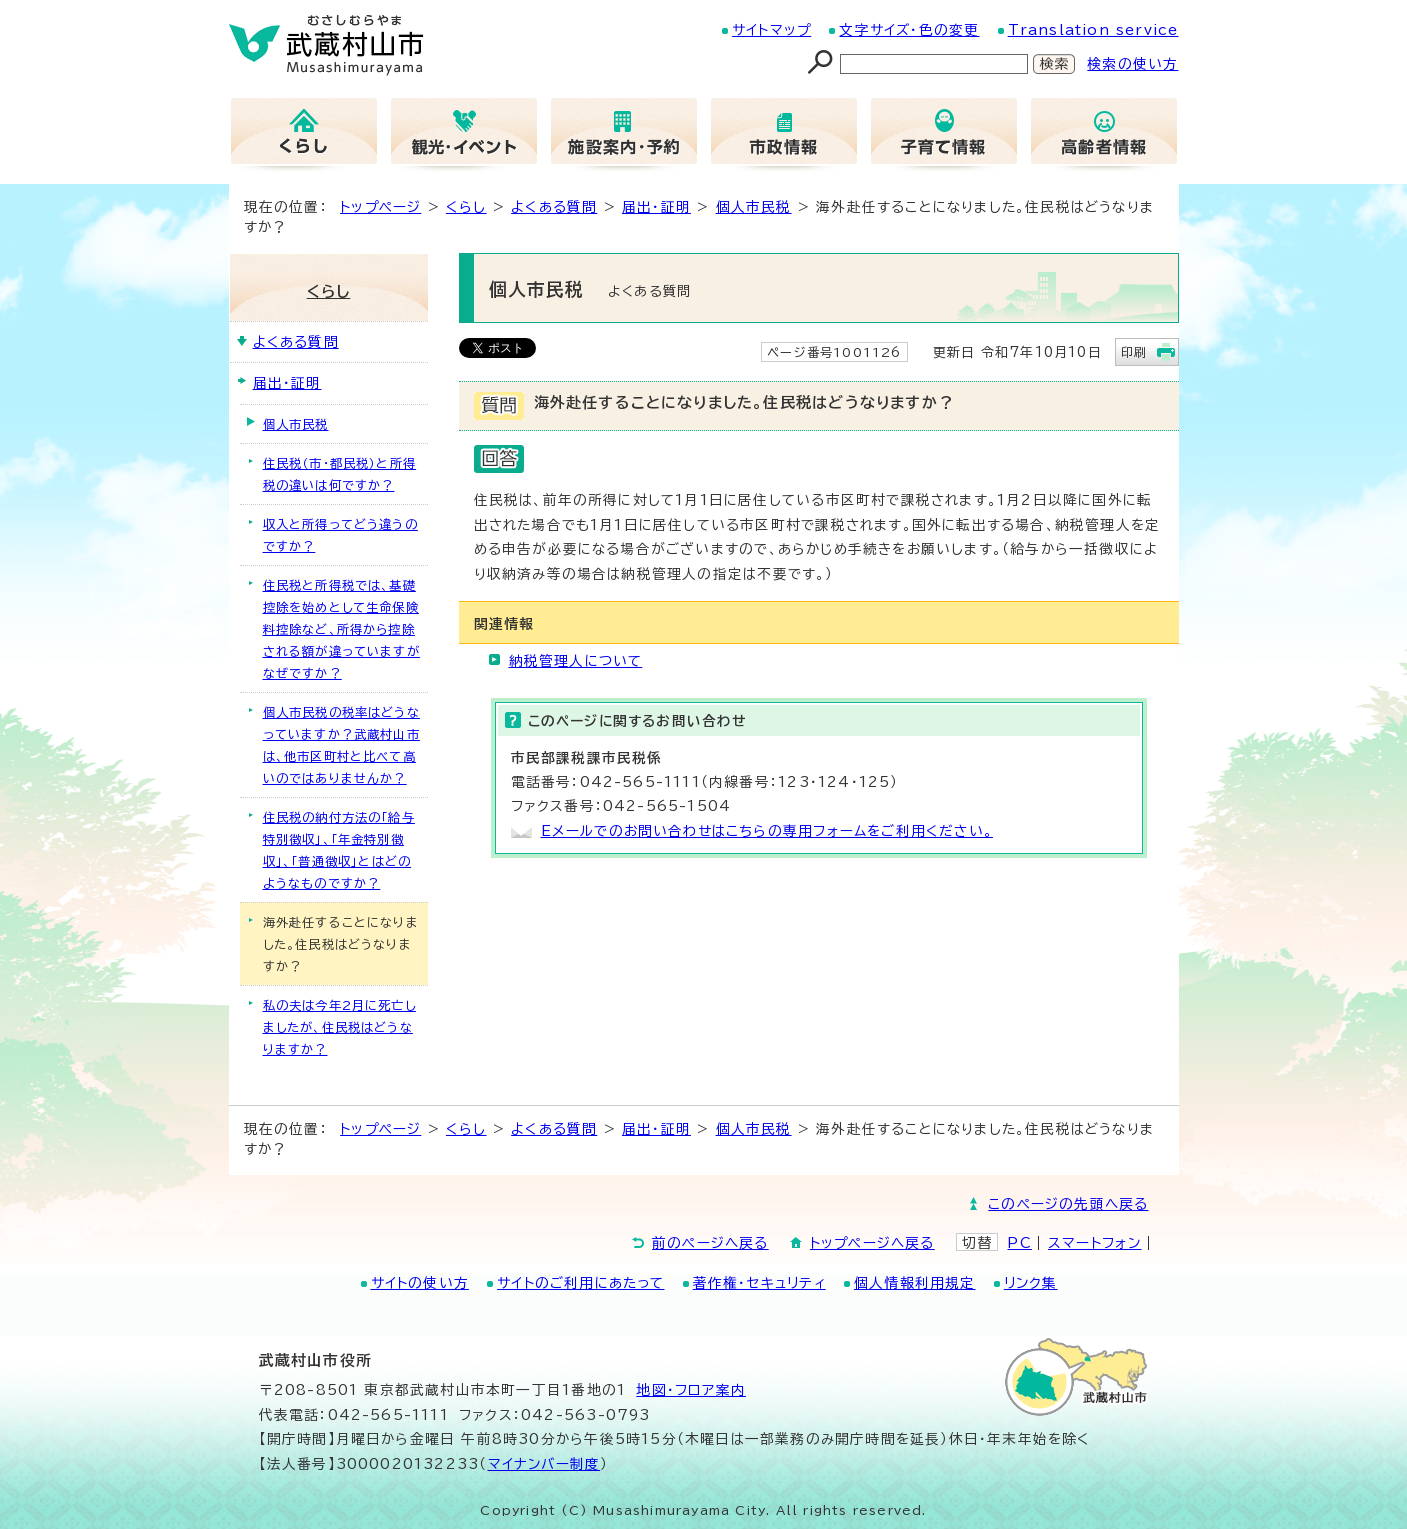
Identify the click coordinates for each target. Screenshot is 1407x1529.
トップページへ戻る (872, 1243)
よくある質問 (554, 207)
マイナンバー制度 (544, 1464)
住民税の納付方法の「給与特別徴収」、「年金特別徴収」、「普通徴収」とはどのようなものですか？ (339, 850)
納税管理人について (576, 661)
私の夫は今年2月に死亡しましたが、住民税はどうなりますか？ (339, 1027)
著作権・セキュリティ (759, 1283)
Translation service (1093, 30)
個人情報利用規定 (915, 1283)
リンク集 (1031, 1283)
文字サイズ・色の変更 (909, 30)
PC (1019, 1243)
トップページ (380, 207)
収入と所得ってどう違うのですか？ (340, 535)
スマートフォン (1094, 1243)
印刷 (1134, 352)
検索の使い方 (1132, 64)
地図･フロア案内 (691, 1390)
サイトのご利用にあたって (580, 1283)
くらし (466, 207)
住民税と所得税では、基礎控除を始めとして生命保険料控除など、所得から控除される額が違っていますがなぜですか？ (341, 629)
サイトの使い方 (420, 1283)
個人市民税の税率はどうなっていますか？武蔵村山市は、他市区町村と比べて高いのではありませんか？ (341, 745)
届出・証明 (656, 207)
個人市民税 (754, 207)
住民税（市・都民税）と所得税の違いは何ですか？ (340, 474)
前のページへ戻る (710, 1243)
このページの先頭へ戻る (1068, 1204)
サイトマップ (771, 30)
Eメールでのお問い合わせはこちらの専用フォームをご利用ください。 (767, 831)
